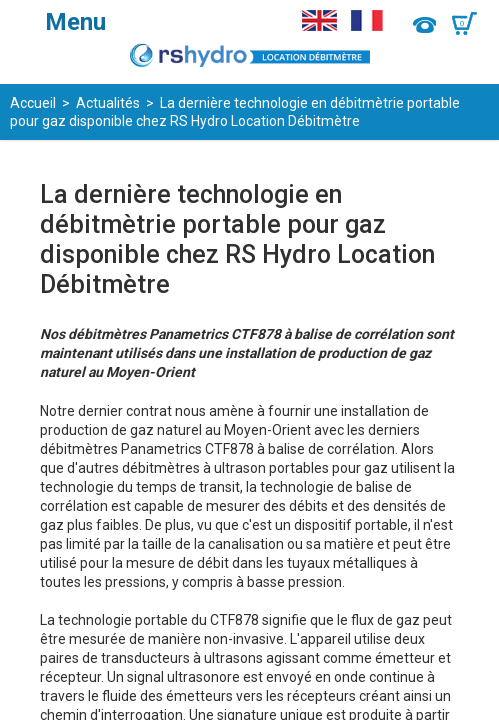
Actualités (108, 103)
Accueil (33, 103)
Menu (75, 22)
